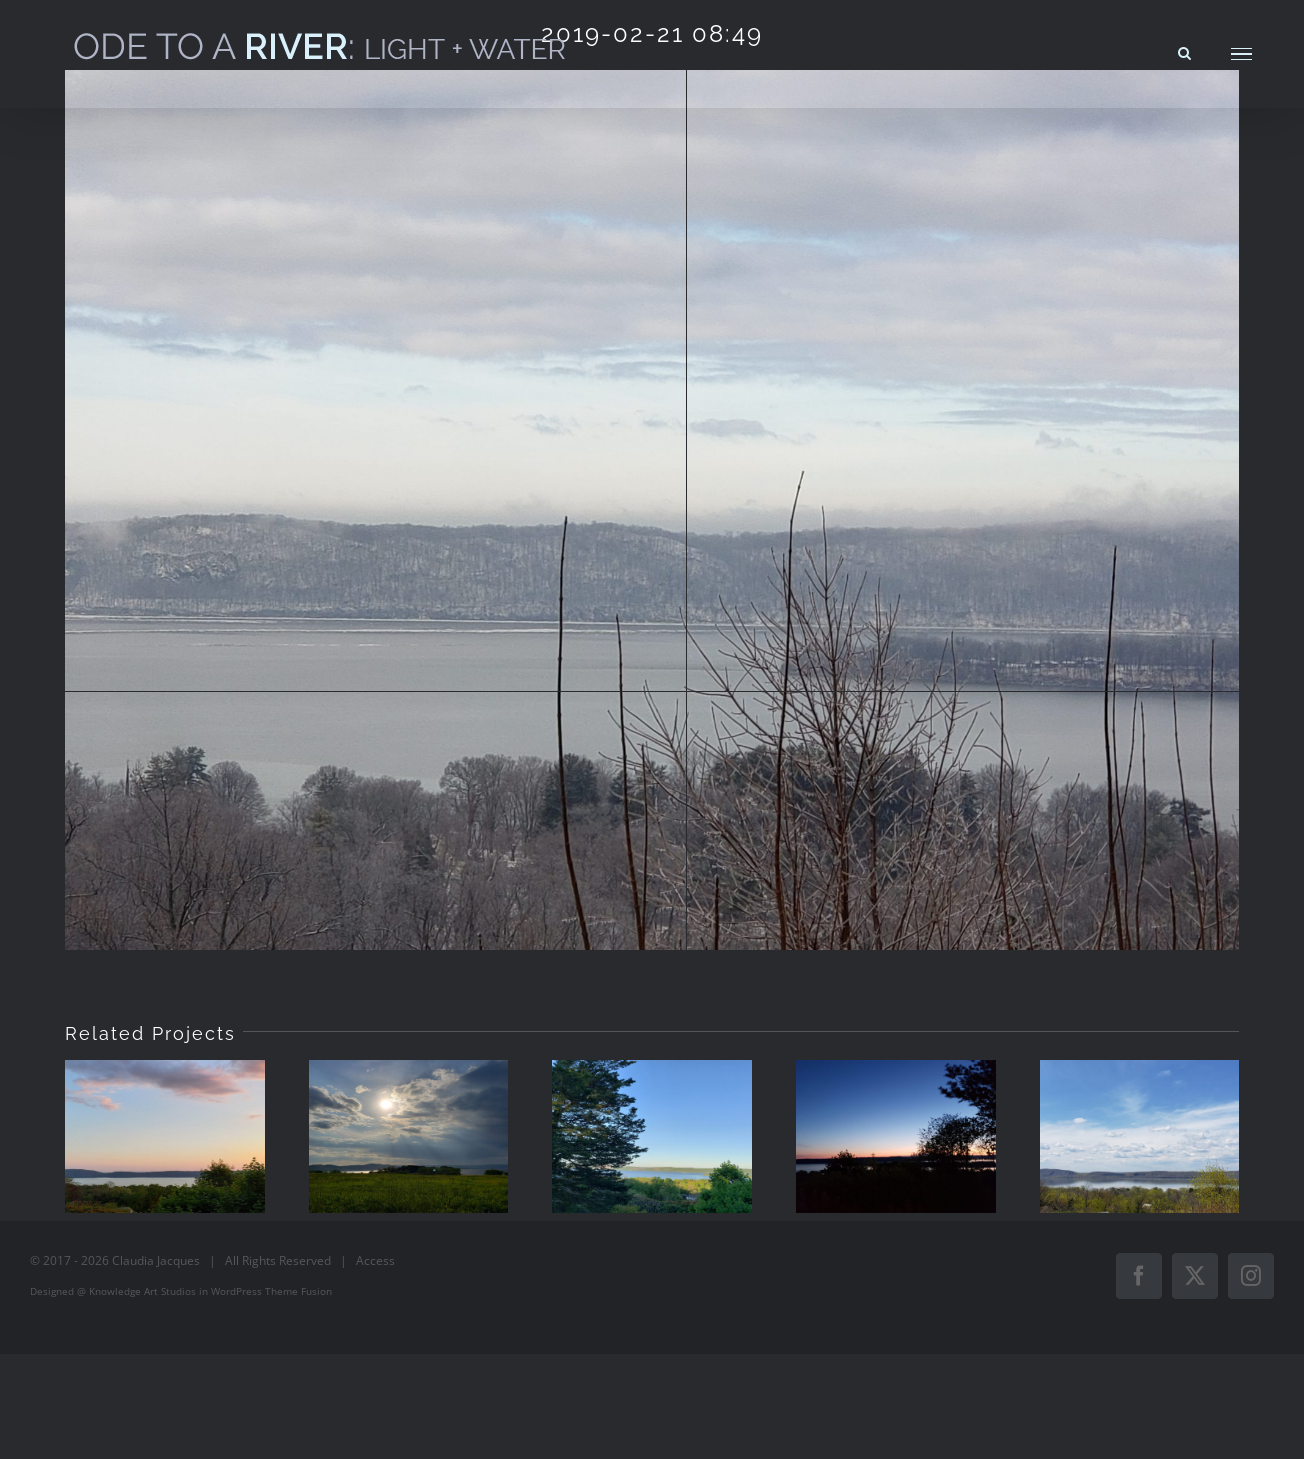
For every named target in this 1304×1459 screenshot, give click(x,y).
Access (375, 1260)
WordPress (236, 1291)
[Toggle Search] (1184, 53)
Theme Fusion (298, 1291)
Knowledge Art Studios (142, 1291)
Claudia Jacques (156, 1260)
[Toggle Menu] (1241, 54)
